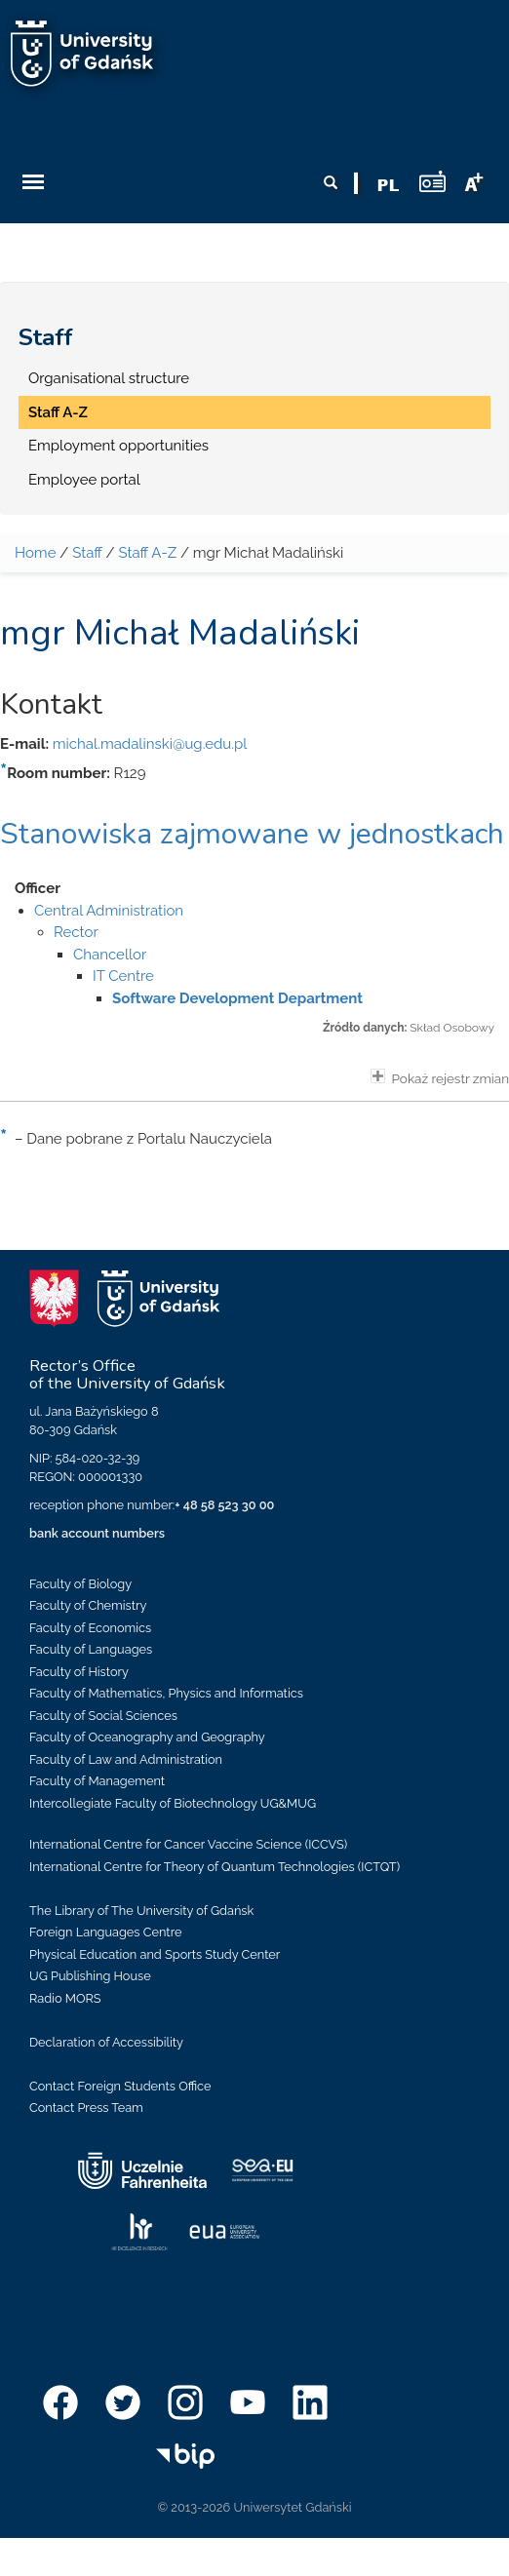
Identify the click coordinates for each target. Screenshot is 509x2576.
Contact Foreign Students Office (120, 2086)
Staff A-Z (58, 412)
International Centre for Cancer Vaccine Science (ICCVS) (188, 1844)
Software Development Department (237, 998)
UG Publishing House (90, 1976)
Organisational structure (108, 378)
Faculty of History (79, 1671)
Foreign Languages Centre (105, 1932)
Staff (46, 337)
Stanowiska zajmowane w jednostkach (252, 834)
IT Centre (123, 976)
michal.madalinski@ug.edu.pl (150, 744)
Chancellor (109, 954)
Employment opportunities (118, 445)
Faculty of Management (97, 1781)
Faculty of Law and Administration (125, 1759)
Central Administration (108, 910)
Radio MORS (65, 1998)
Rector (76, 932)
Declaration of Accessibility (106, 2042)
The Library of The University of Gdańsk (141, 1910)
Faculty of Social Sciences (103, 1715)
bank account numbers (97, 1533)
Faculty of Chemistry (87, 1605)
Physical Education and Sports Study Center (154, 1954)
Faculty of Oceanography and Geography (147, 1737)
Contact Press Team (86, 2107)
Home (35, 553)
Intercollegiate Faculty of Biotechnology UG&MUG (172, 1803)
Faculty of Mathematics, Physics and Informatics (166, 1693)
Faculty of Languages (90, 1649)
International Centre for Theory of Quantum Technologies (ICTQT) (214, 1866)
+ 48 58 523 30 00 (224, 1505)
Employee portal (84, 479)
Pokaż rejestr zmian (440, 1077)
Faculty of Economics (90, 1627)
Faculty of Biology (80, 1584)
